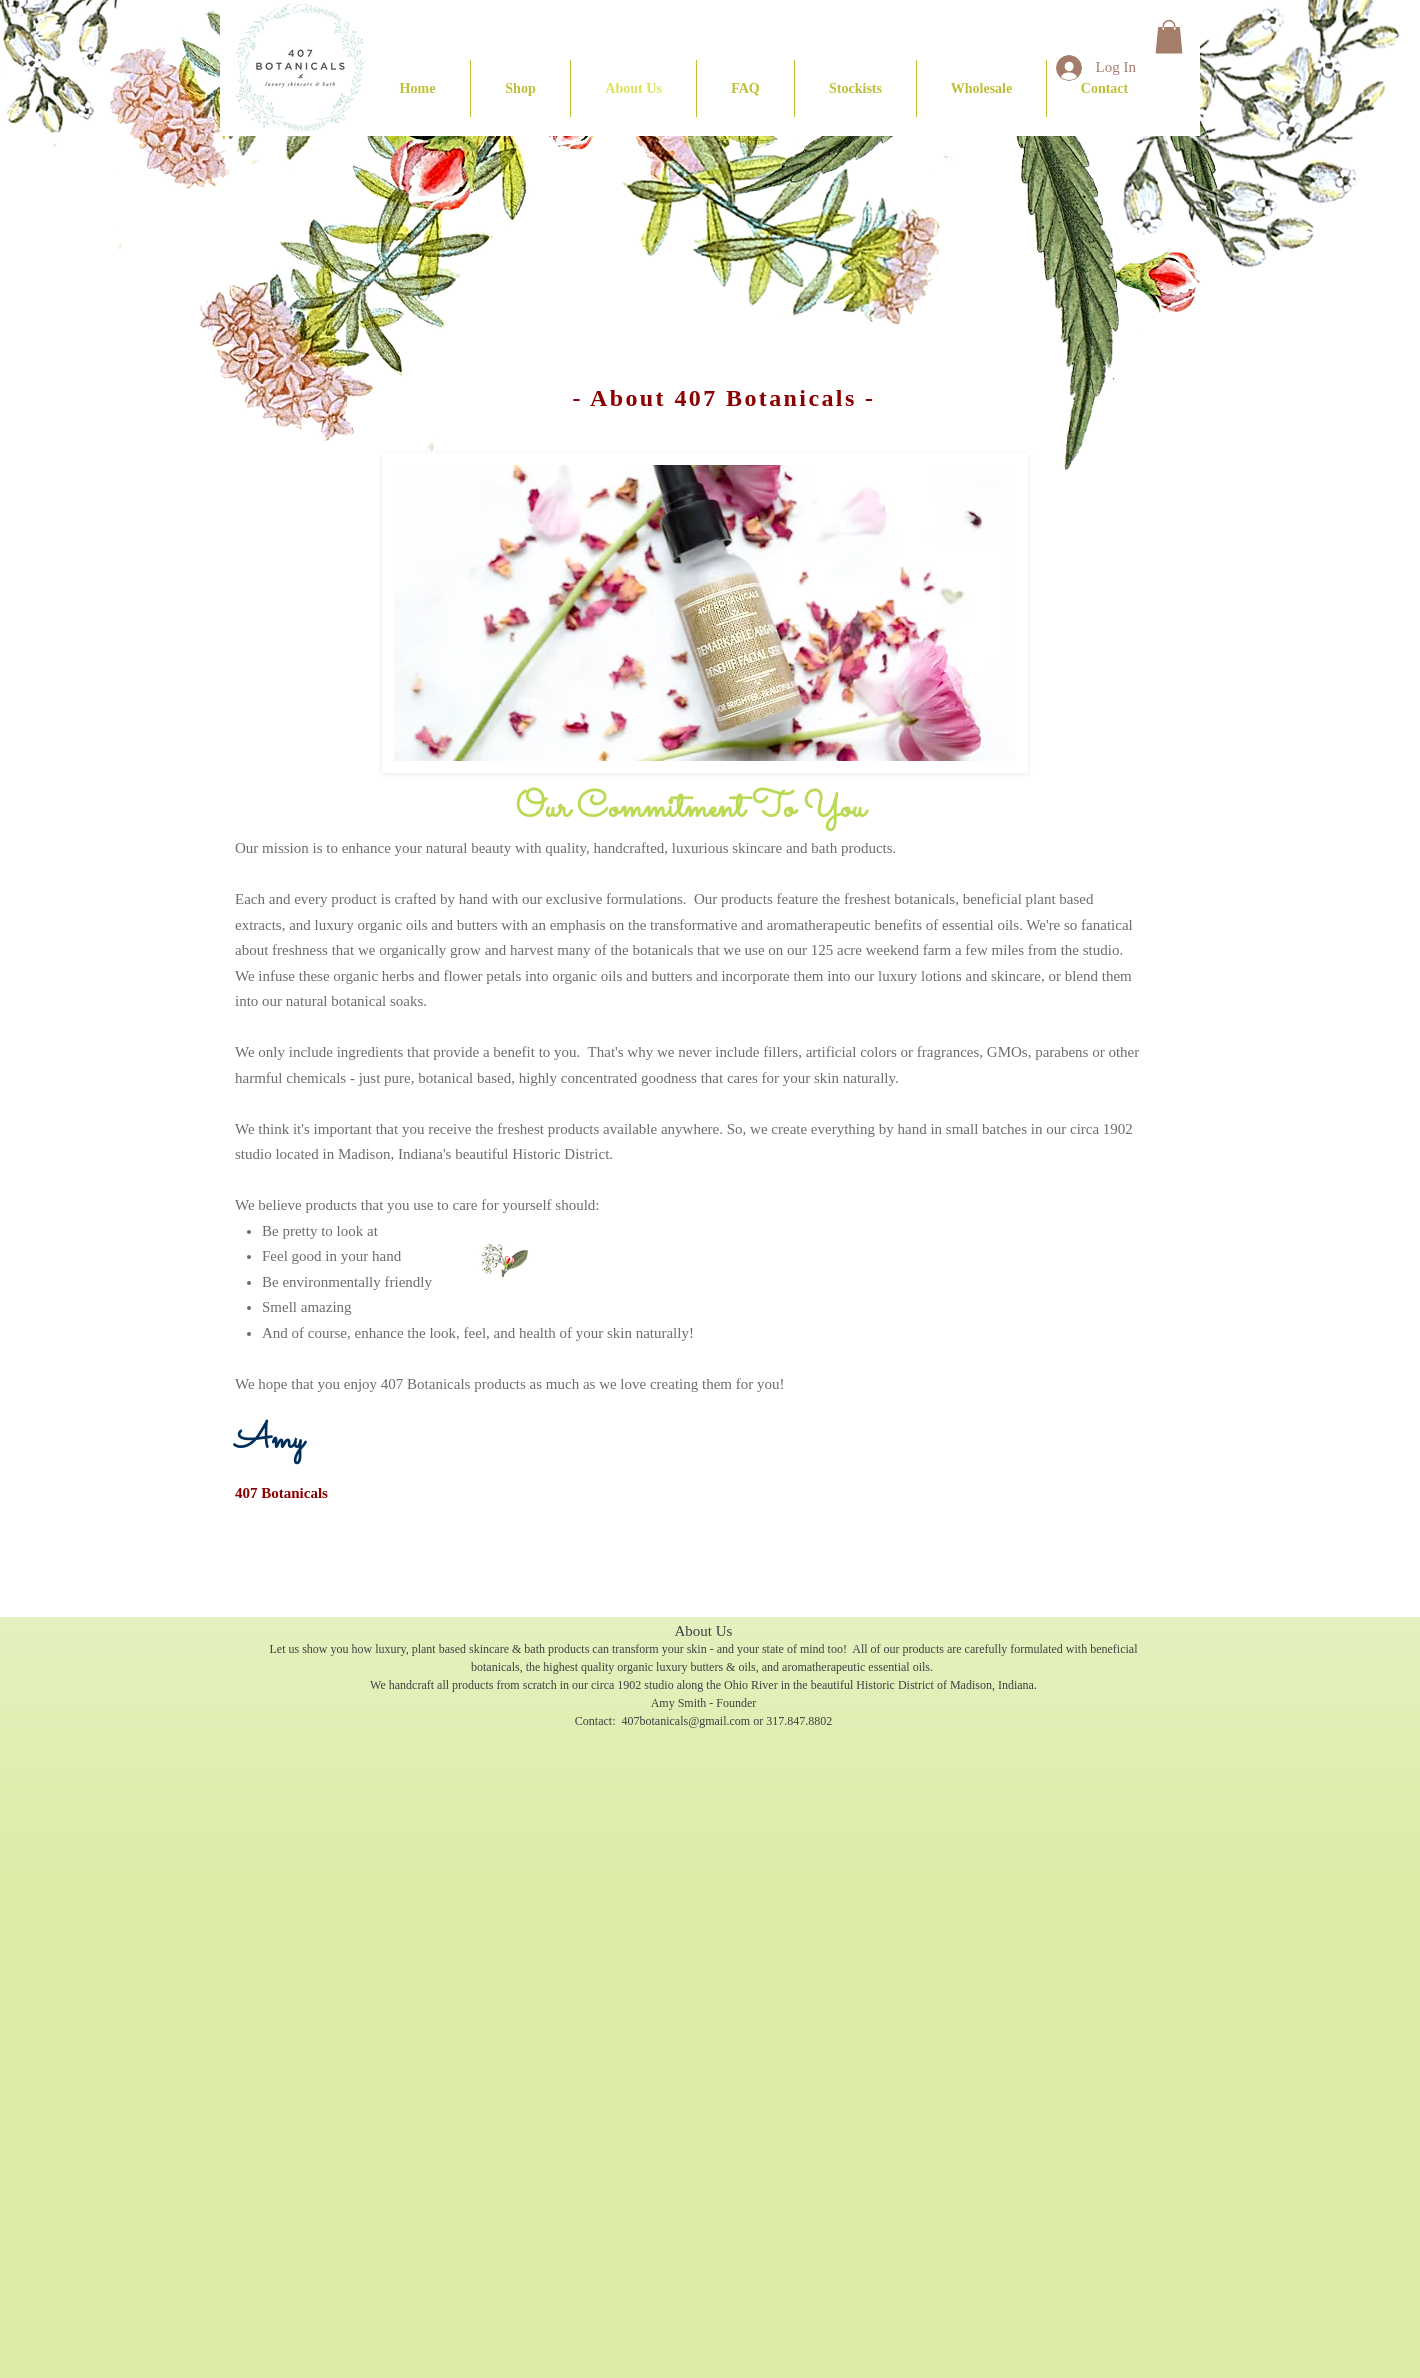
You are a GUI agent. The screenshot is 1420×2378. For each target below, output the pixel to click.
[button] (520, 88)
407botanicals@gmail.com (685, 1721)
